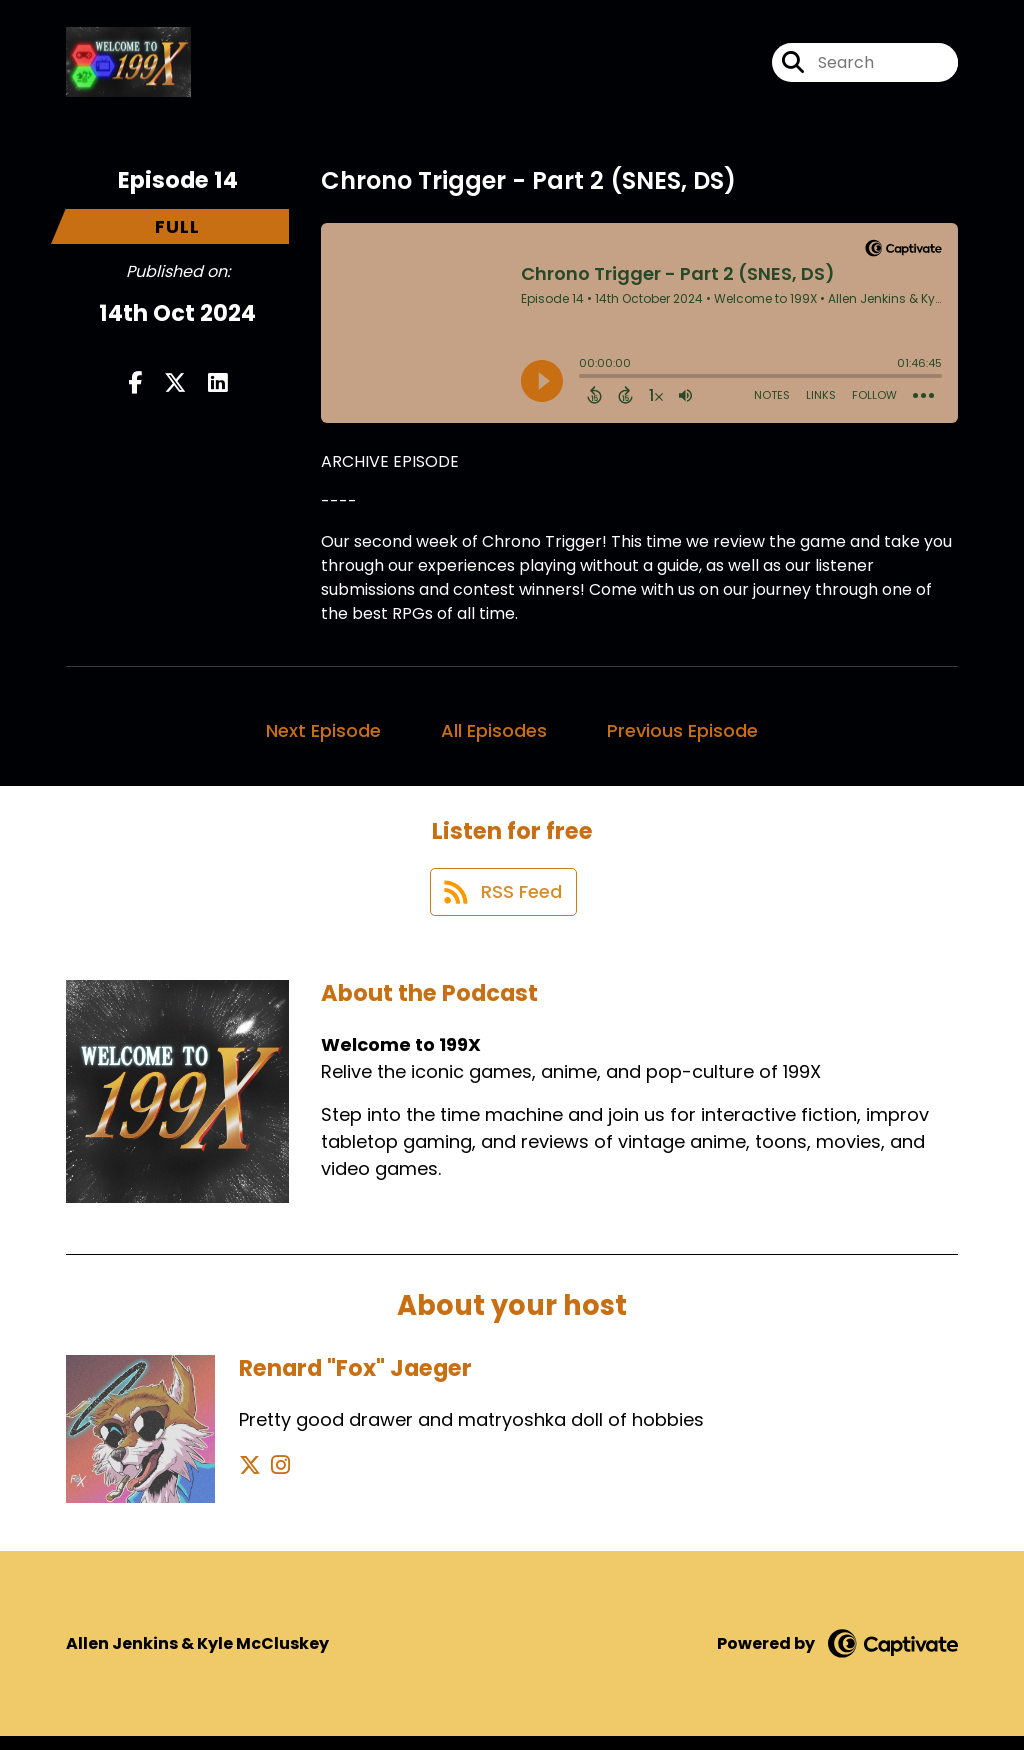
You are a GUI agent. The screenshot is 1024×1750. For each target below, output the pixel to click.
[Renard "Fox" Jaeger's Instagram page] (274, 1478)
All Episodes (494, 736)
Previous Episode (682, 736)
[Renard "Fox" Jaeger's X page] (250, 1478)
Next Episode (323, 736)
